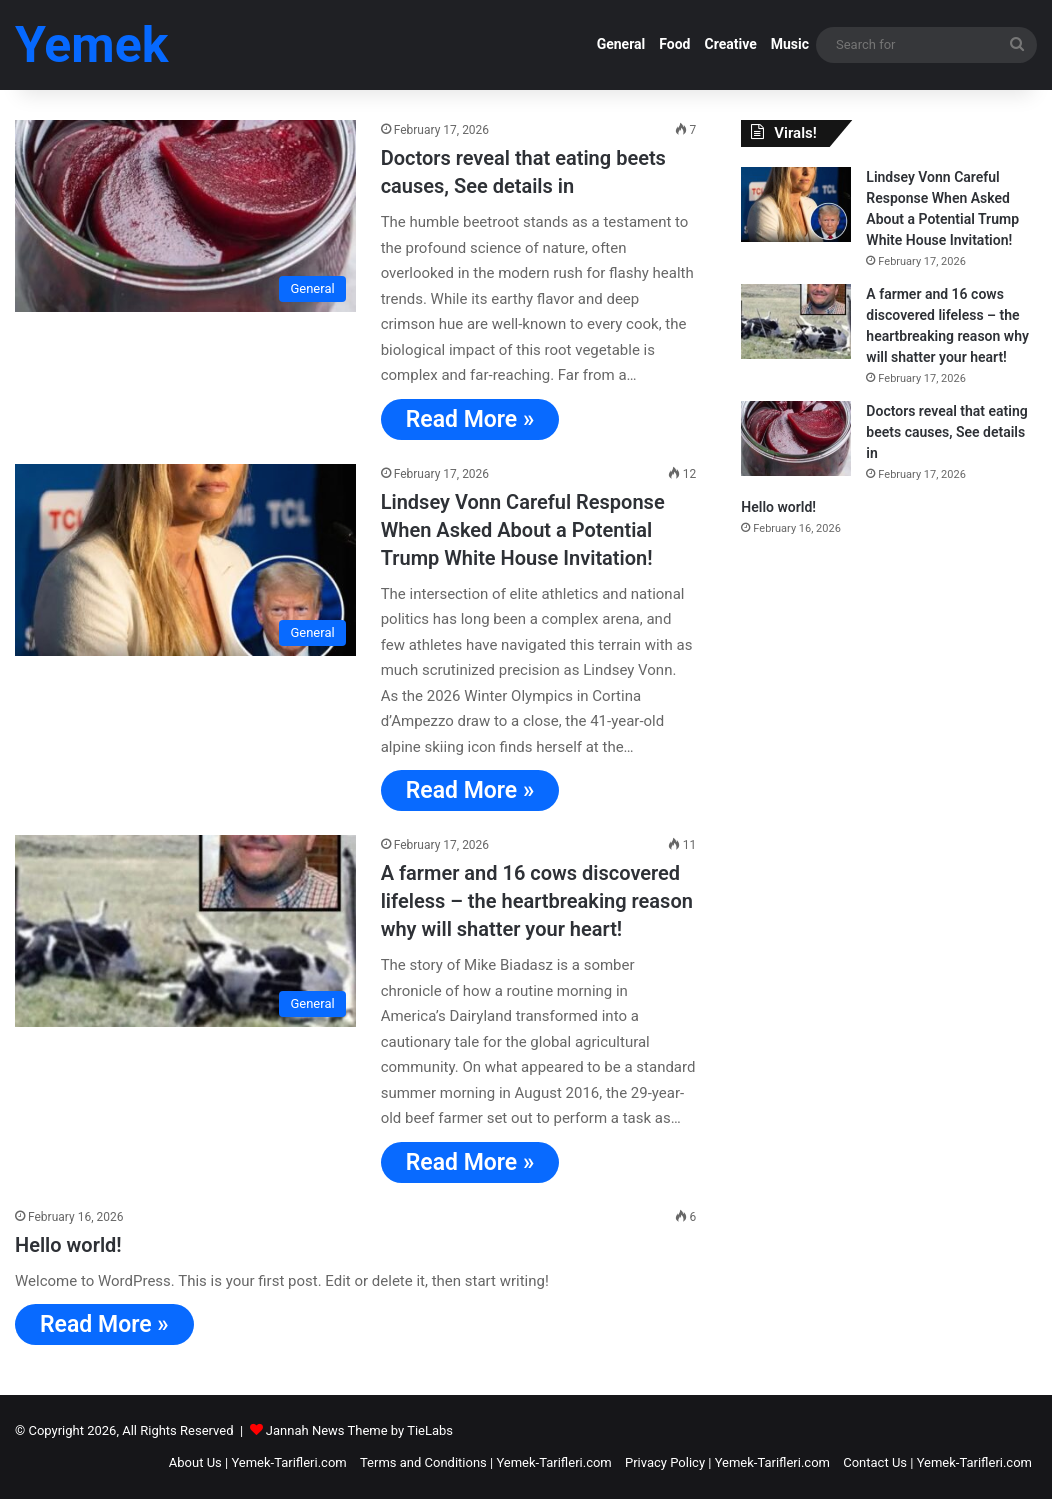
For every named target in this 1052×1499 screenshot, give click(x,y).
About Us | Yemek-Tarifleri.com (258, 1462)
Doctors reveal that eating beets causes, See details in (946, 432)
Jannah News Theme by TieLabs (359, 1430)
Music (790, 44)
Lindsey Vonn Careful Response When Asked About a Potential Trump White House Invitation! (523, 530)
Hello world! (68, 1245)
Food (674, 44)
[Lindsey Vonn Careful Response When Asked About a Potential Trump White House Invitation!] (185, 560)
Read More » (470, 419)
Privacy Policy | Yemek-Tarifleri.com (727, 1462)
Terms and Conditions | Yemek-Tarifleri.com (486, 1462)
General (621, 44)
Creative (730, 44)
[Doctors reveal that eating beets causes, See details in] (185, 216)
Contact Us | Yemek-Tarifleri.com (937, 1462)
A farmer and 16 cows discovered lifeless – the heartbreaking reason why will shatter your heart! (537, 901)
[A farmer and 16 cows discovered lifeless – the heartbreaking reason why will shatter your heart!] (185, 931)
